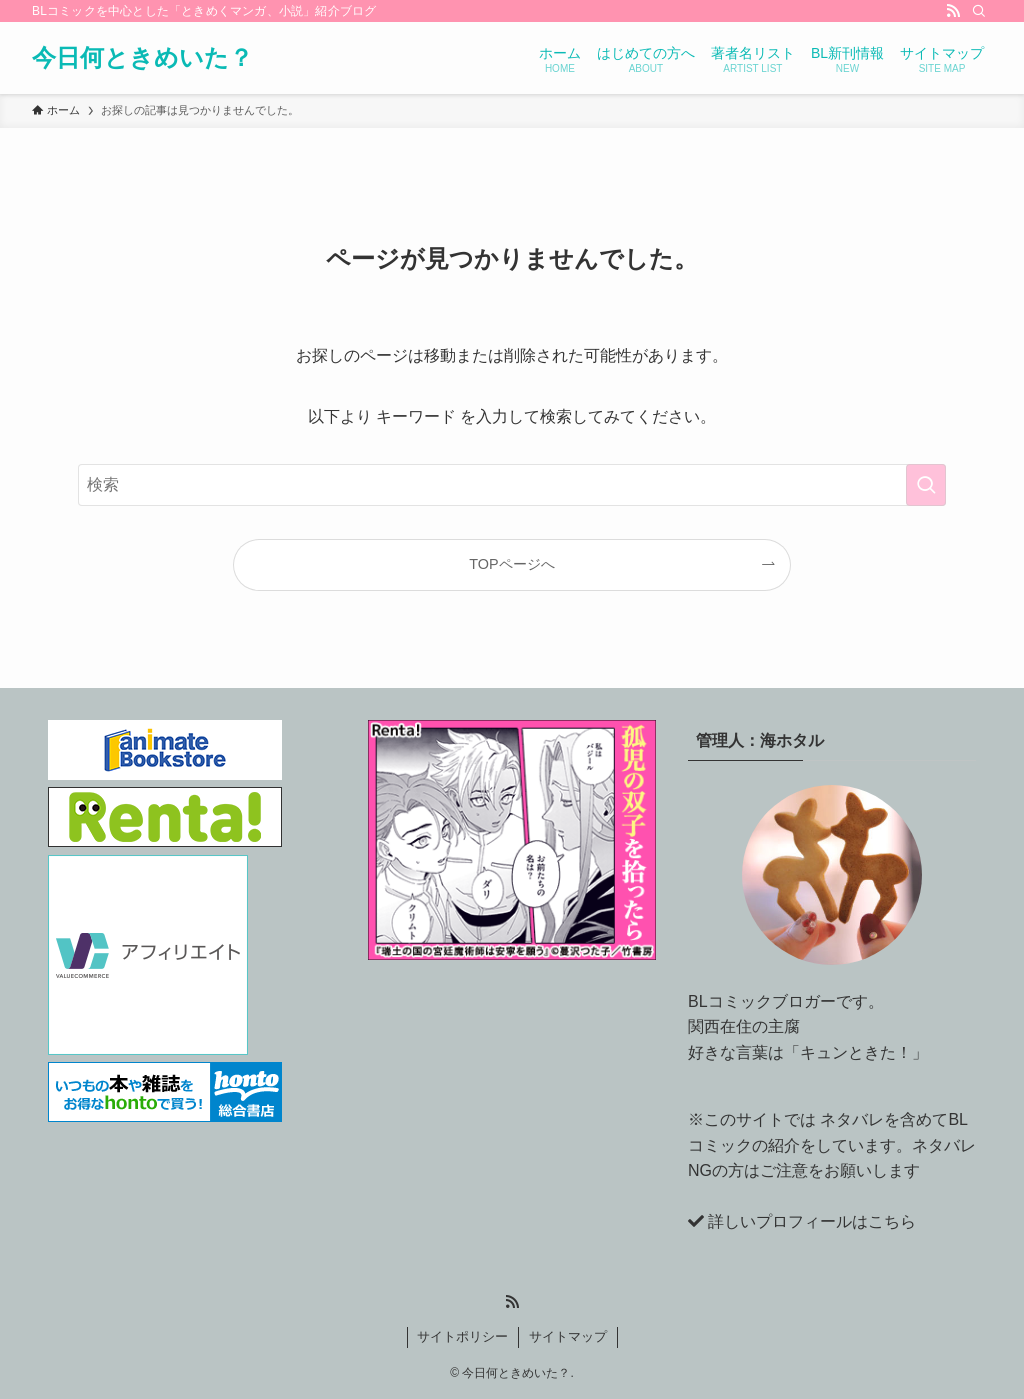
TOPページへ (511, 564)
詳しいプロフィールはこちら (812, 1221)
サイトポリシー (462, 1336)
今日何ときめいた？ (142, 58)
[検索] (979, 11)
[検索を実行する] (926, 485)
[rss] (953, 11)
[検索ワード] (512, 485)
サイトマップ (568, 1336)
